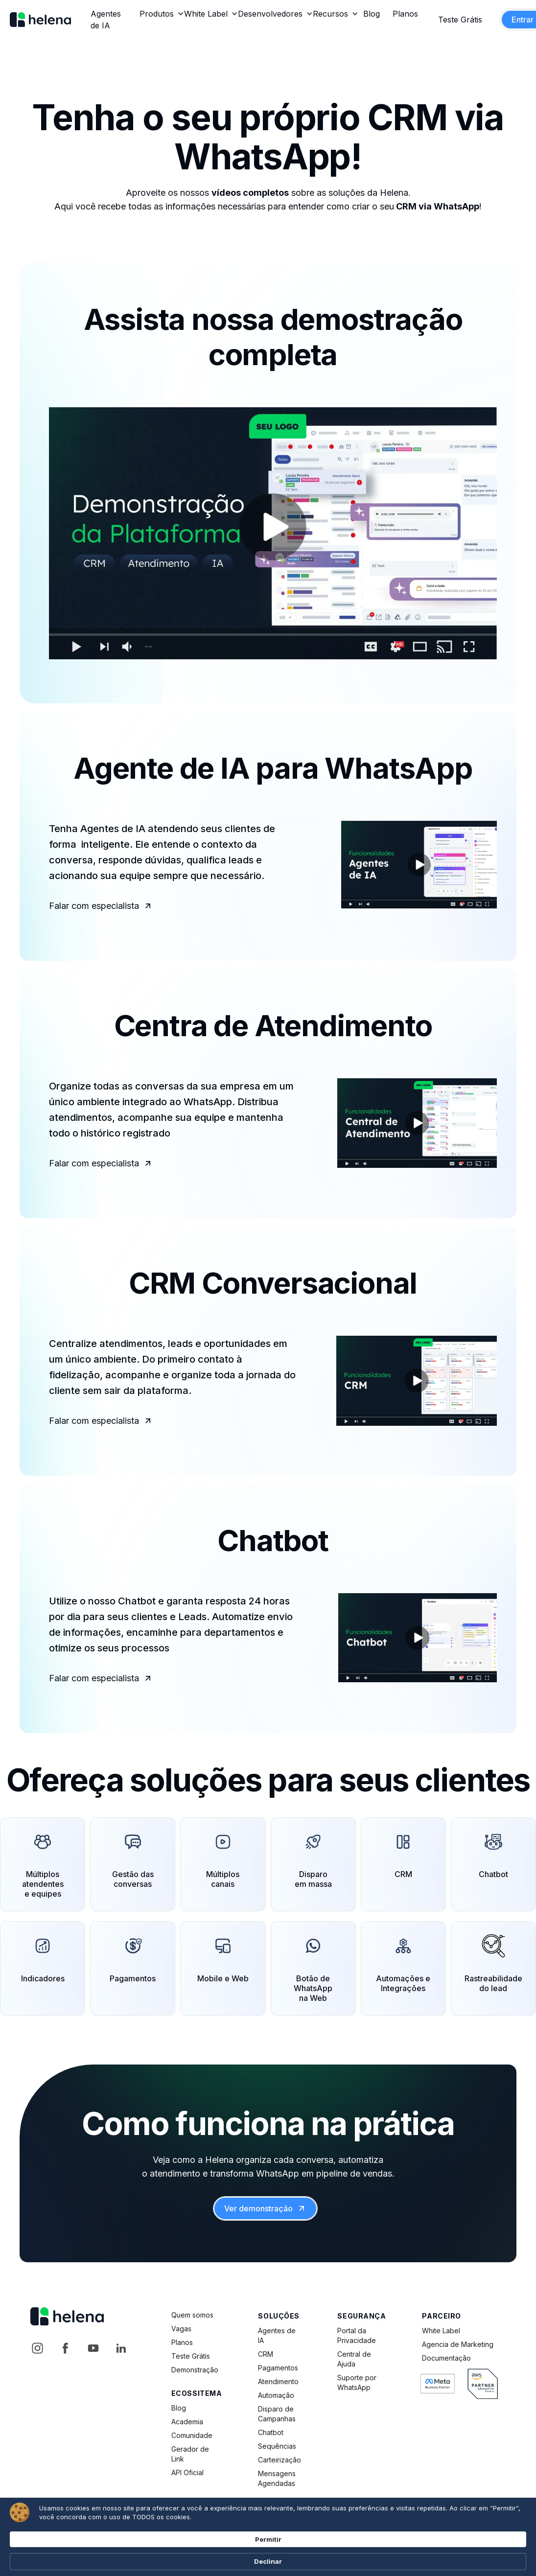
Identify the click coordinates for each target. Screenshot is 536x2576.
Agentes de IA (277, 2335)
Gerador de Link (190, 2454)
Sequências (277, 2446)
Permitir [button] (407, 2552)
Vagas (181, 2328)
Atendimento (278, 2381)
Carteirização (279, 2460)
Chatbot (270, 2432)
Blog (178, 2408)
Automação (276, 2395)
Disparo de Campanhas (277, 2414)
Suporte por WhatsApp (356, 2382)
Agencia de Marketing (457, 2344)
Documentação (446, 2358)
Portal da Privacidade (356, 2335)
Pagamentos (278, 2368)
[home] (40, 19)
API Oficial (187, 2472)
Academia (187, 2421)
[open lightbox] (273, 533)
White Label (441, 2330)
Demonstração (194, 2370)
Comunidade (191, 2435)
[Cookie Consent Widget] (268, 2552)
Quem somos (192, 2315)
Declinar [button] (464, 2552)
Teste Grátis (460, 19)
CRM (265, 2354)
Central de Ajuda (354, 2359)
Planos (182, 2342)
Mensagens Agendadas (277, 2478)
